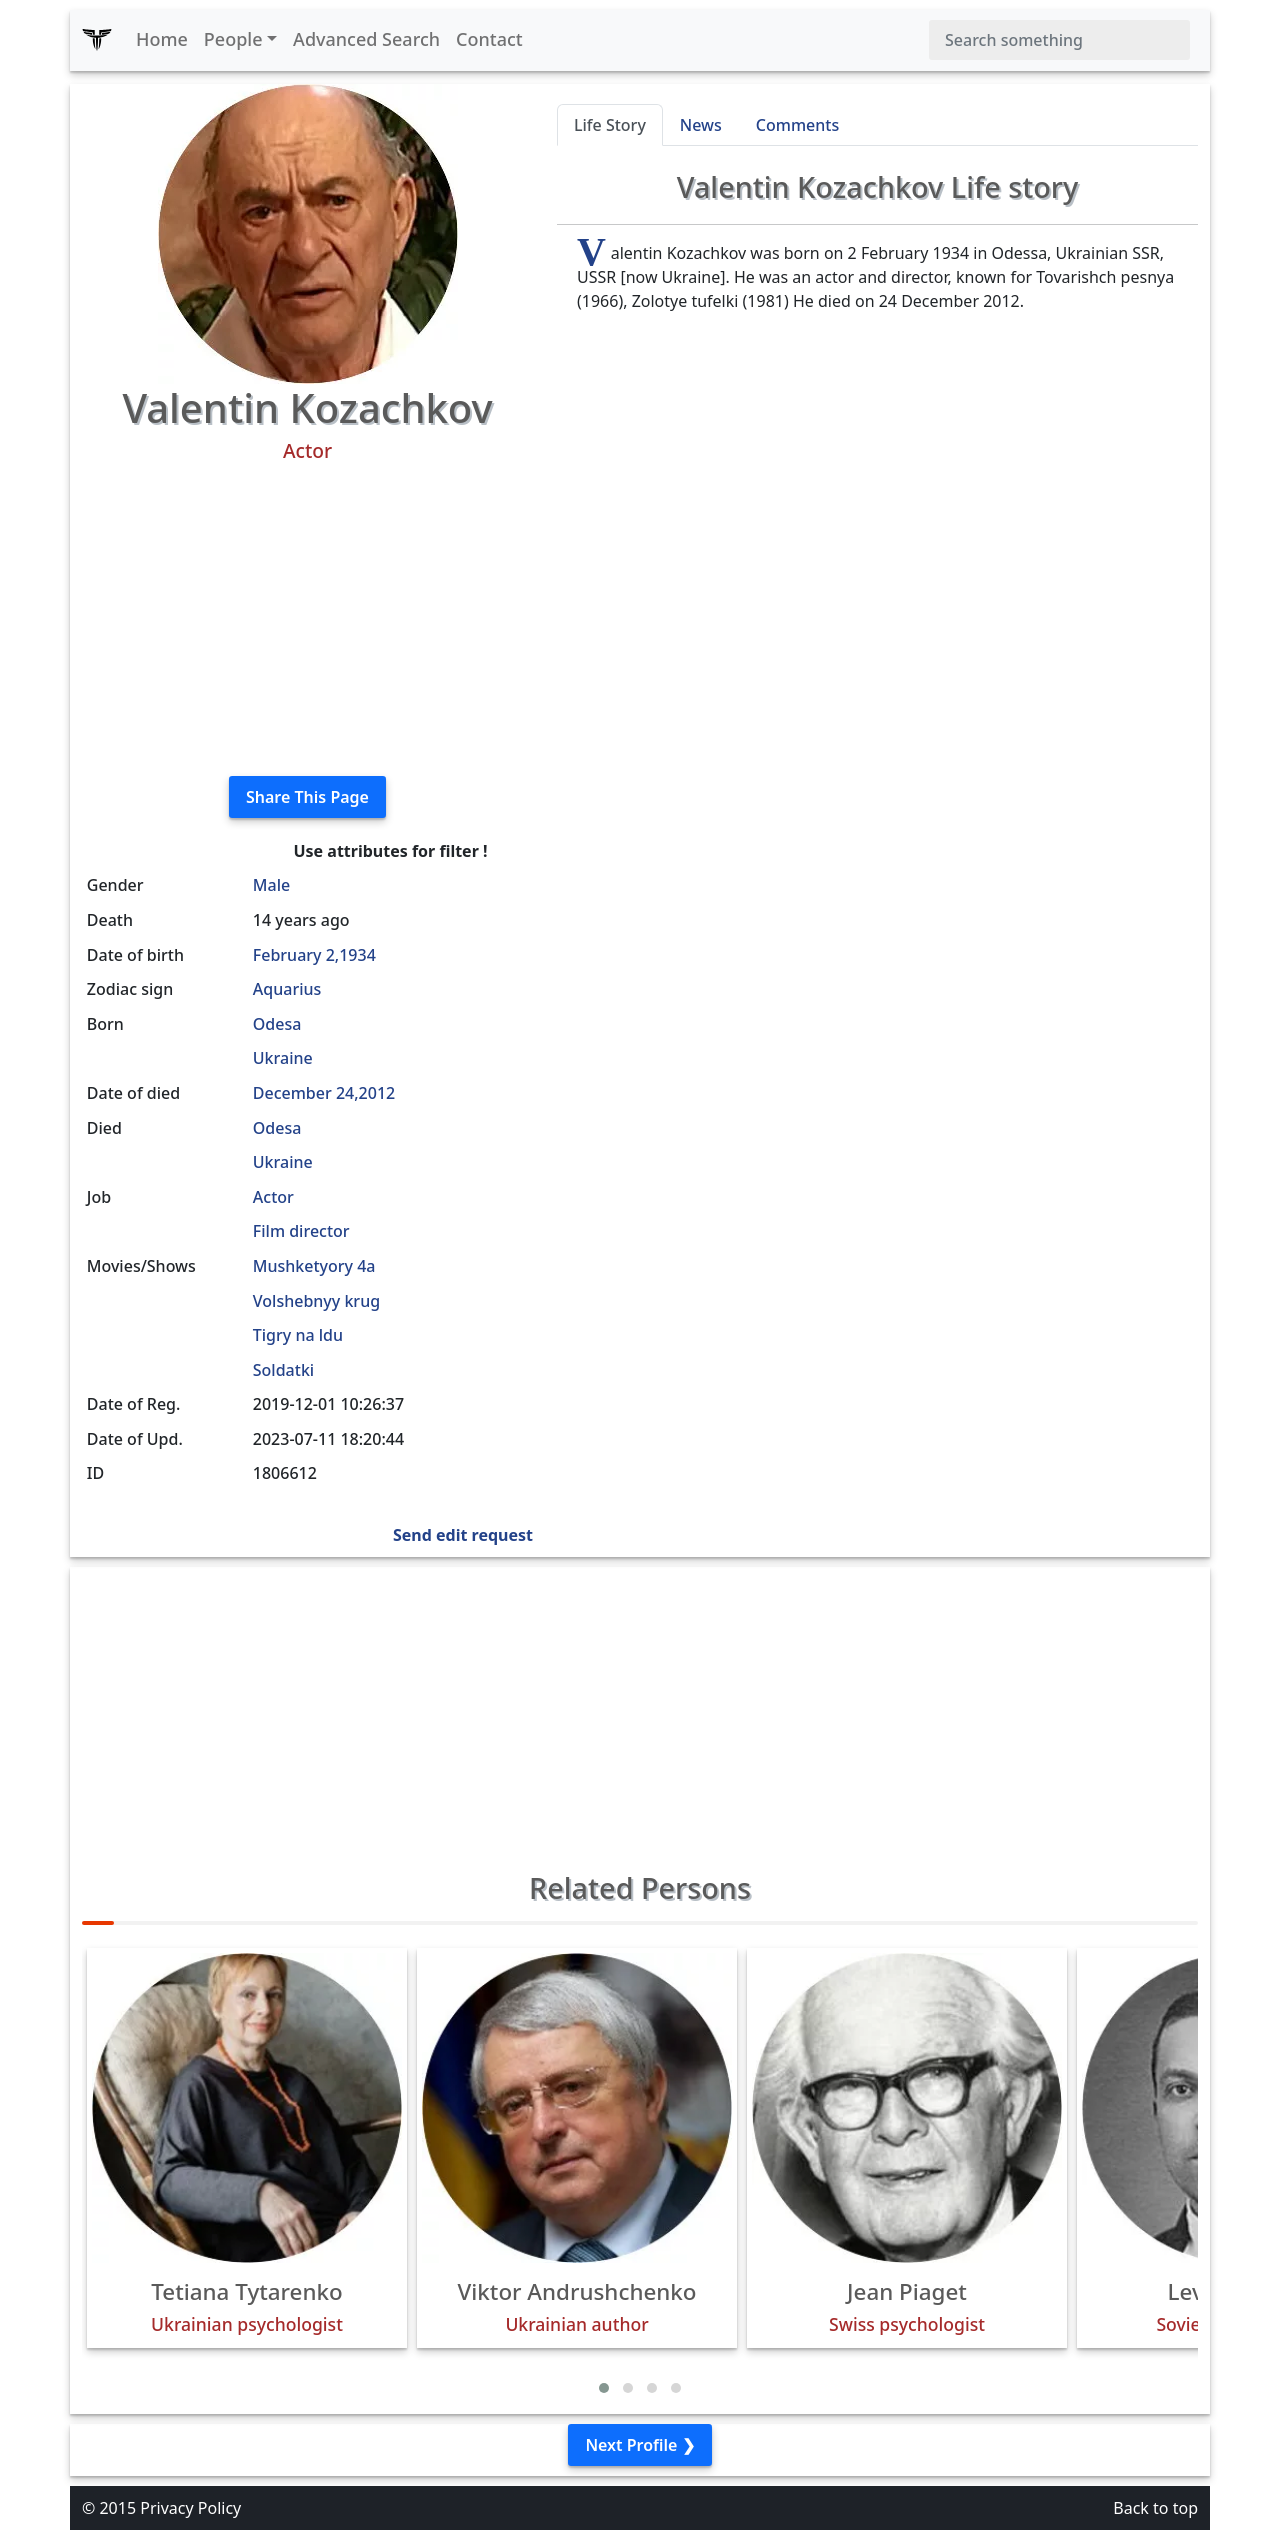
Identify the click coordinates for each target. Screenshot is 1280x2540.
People (233, 39)
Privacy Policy (190, 2508)
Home (162, 39)
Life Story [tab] (610, 125)
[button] (604, 2388)
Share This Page (307, 797)
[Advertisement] (307, 620)
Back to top (1155, 2508)
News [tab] (701, 125)
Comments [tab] (797, 125)
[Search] (1059, 40)
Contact (489, 39)
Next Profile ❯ (639, 2445)
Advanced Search (366, 39)
